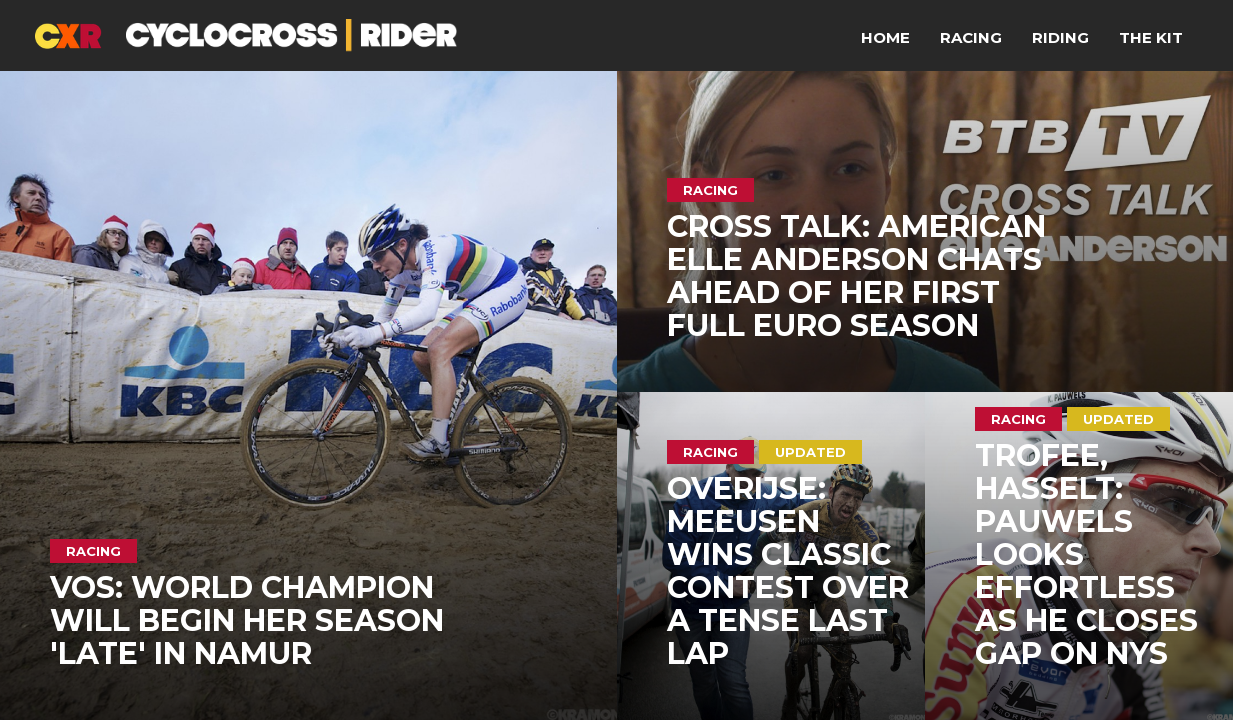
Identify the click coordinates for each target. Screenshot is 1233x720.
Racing (971, 37)
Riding (1060, 37)
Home (885, 37)
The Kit (1151, 37)
